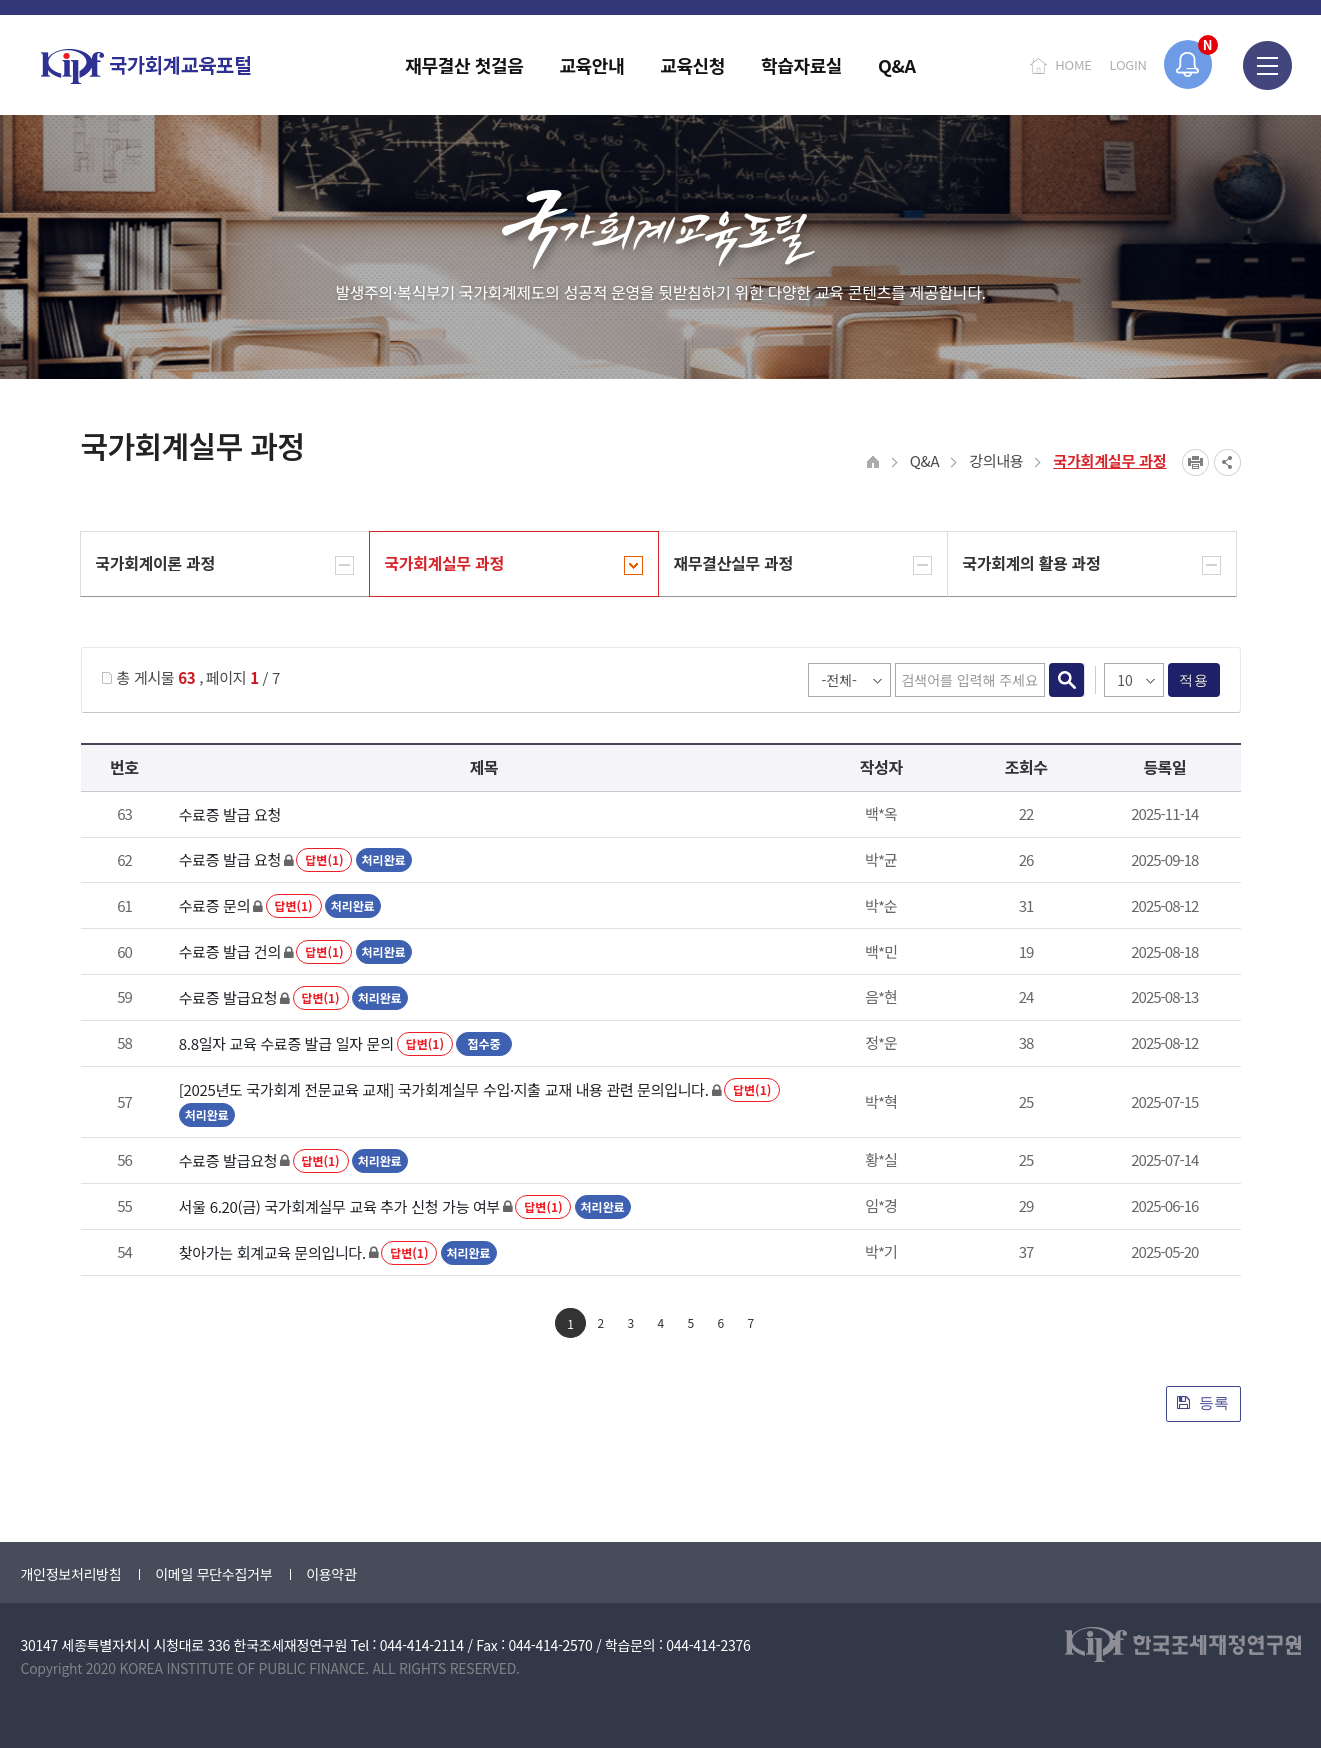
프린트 (1195, 462)
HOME (1073, 64)
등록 (1203, 1402)
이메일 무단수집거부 (213, 1574)
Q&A (925, 460)
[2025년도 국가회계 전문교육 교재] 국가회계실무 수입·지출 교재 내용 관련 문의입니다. (444, 1089)
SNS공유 (1227, 462)
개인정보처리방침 (71, 1574)
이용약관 (331, 1574)
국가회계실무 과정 (1109, 460)
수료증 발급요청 (228, 997)
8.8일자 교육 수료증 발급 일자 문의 (286, 1043)
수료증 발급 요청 (230, 814)
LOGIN (1128, 64)
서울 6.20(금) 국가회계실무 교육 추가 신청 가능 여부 (339, 1206)
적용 (1193, 680)
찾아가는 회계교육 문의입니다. (272, 1252)
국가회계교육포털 (146, 66)
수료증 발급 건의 (230, 951)
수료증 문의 (214, 905)
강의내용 (996, 460)
